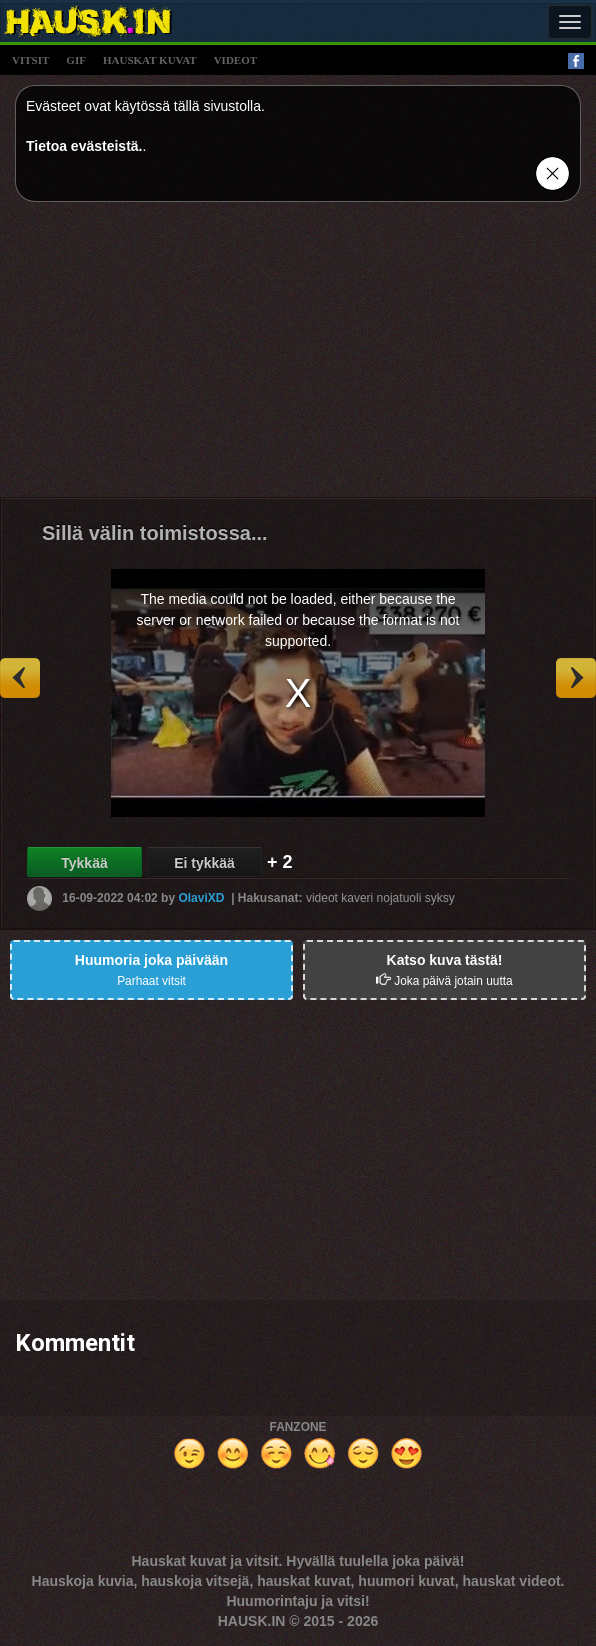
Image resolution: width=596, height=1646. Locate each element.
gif (76, 60)
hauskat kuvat (150, 60)
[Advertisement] (298, 357)
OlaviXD (201, 898)
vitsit (30, 60)
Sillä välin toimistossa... (155, 533)
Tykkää (84, 863)
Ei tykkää (204, 863)
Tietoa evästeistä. (84, 146)
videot (235, 60)
